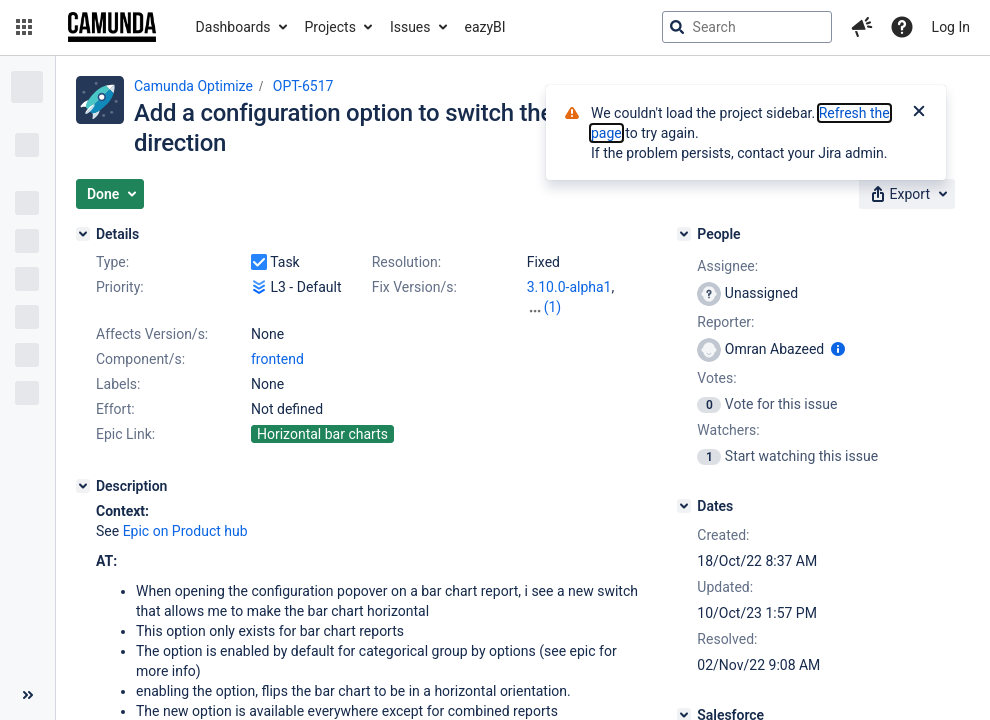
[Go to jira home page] (112, 27)
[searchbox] (747, 27)
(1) (553, 307)
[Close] (919, 113)
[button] (24, 27)
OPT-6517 (303, 86)
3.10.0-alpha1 (569, 287)
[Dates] (684, 506)
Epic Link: (125, 434)
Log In (951, 27)
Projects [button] (330, 27)
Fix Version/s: (414, 287)
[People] (684, 234)
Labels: (118, 384)
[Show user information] (838, 349)
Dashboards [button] (233, 27)
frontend (277, 359)
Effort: (115, 409)
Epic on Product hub (185, 531)
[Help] (902, 27)
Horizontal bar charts (322, 434)
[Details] (83, 234)
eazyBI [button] (485, 27)
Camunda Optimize (193, 86)
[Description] (83, 486)
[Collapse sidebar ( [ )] (27, 695)
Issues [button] (410, 27)
